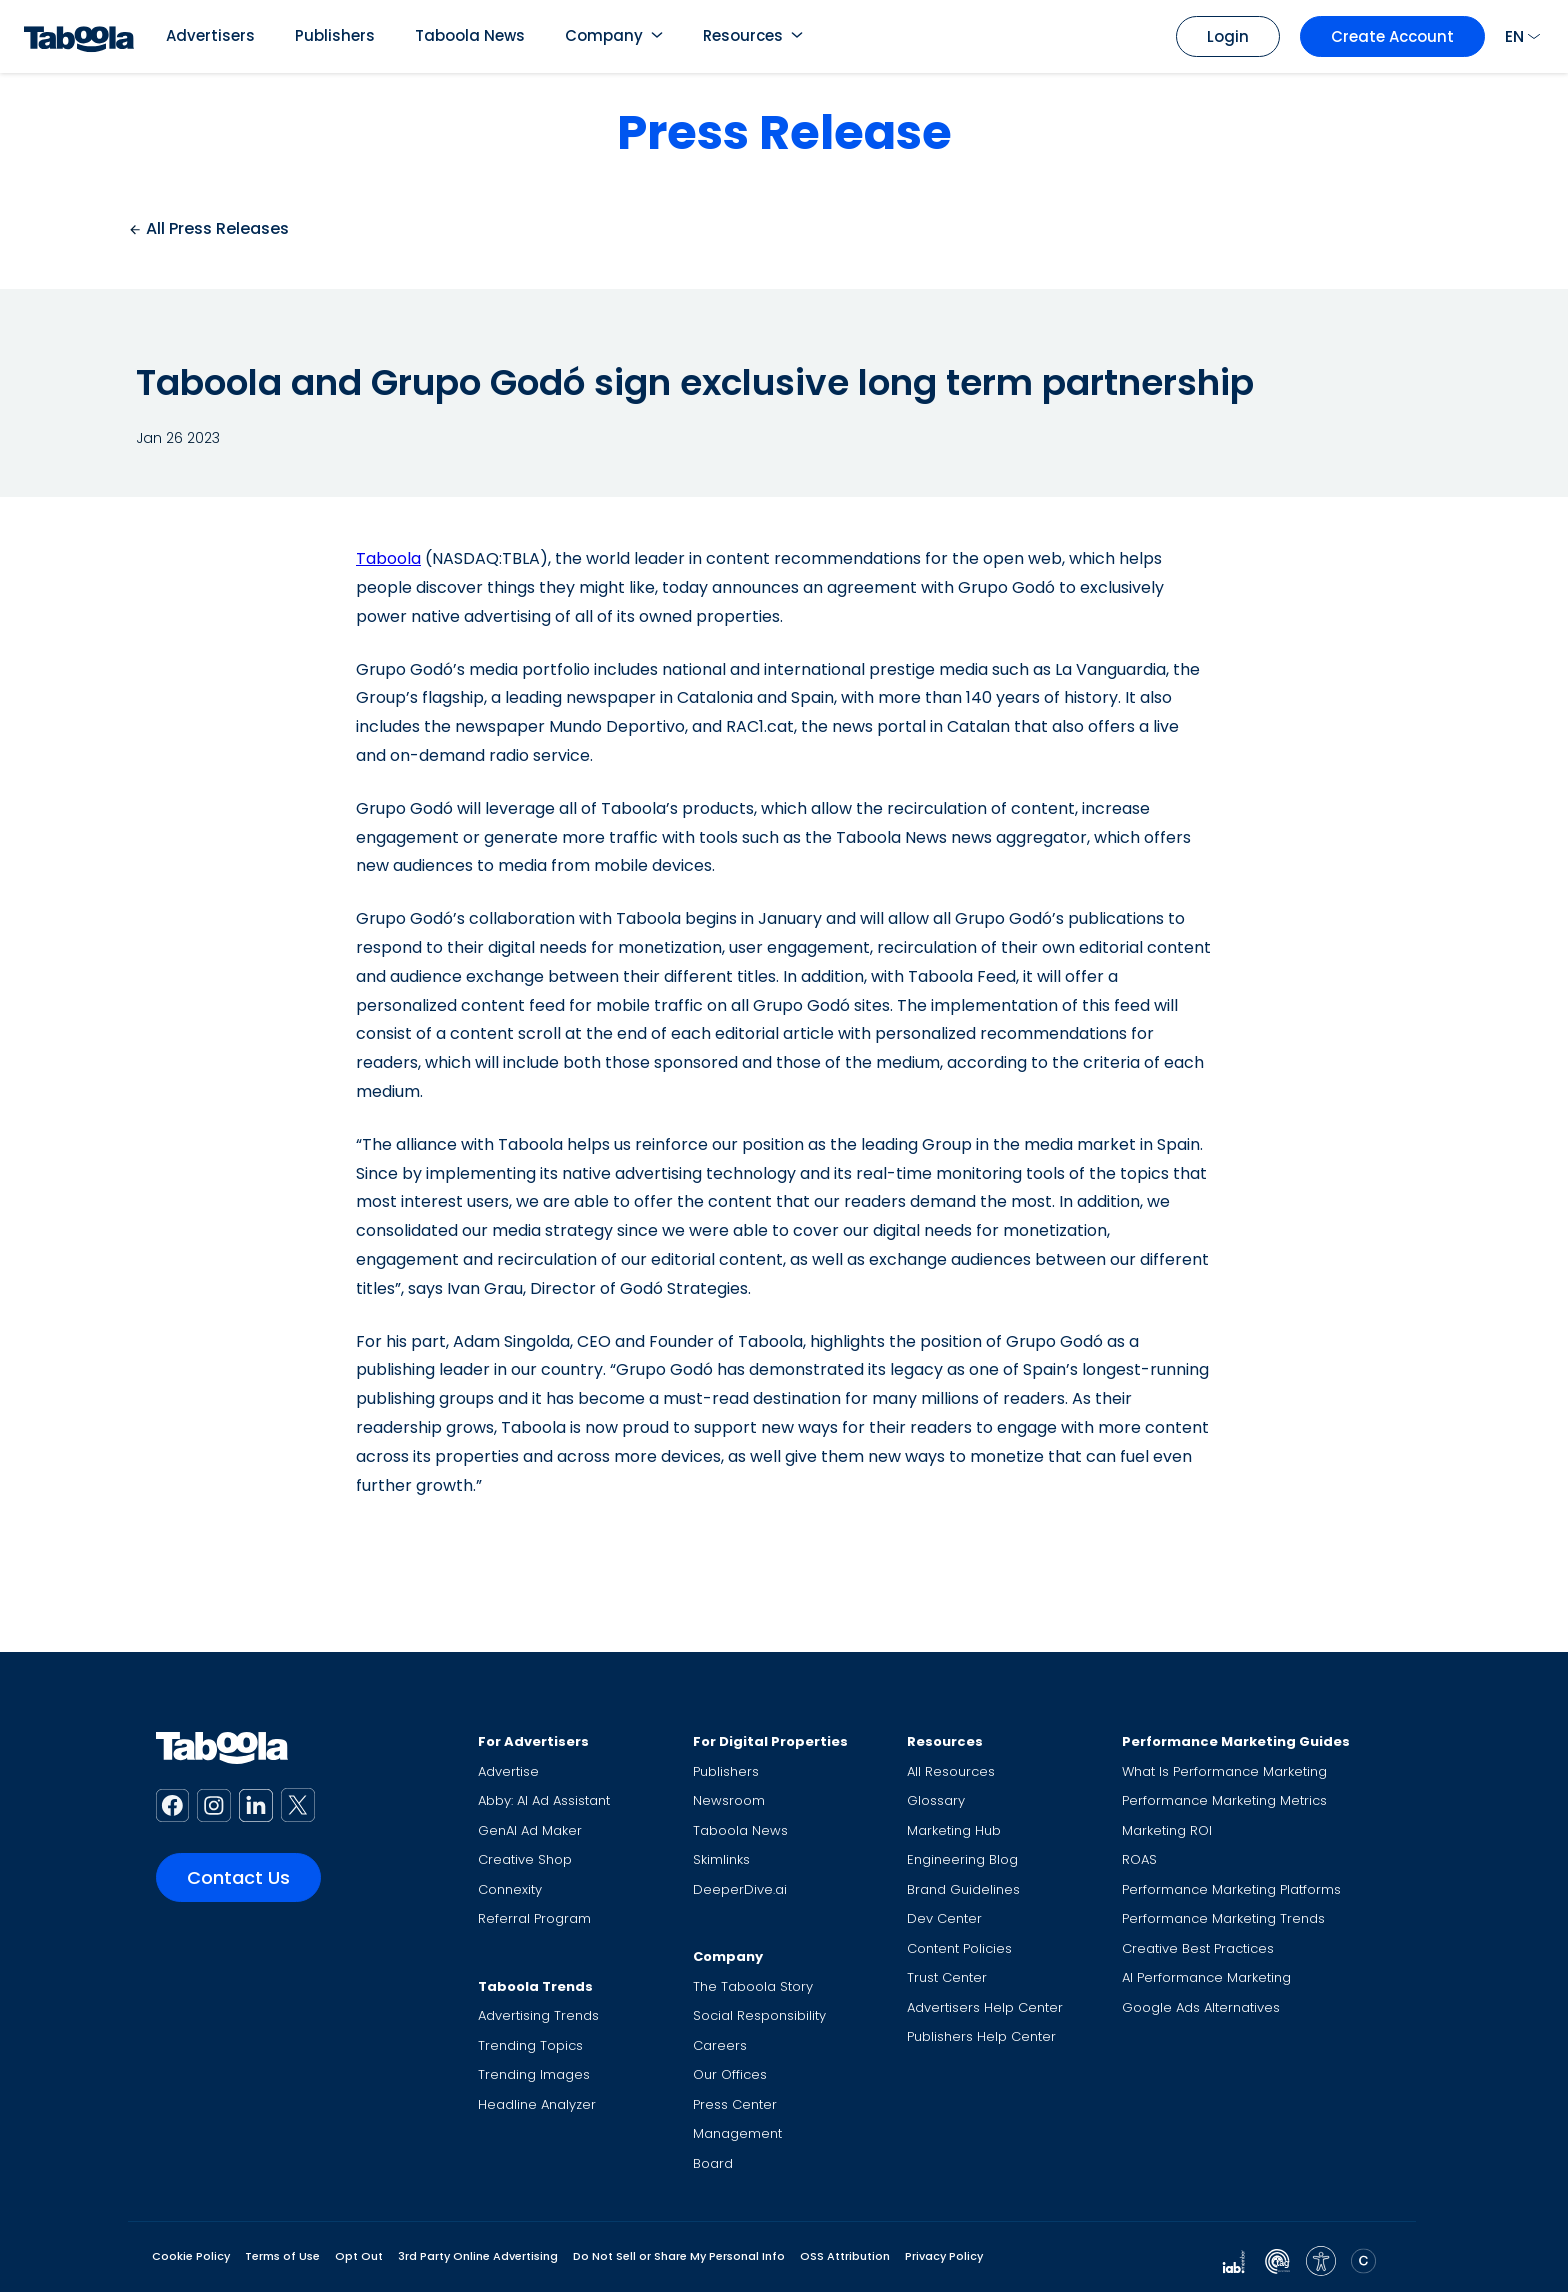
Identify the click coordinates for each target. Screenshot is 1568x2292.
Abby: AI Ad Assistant (544, 1800)
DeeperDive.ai (740, 1889)
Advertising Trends (538, 2015)
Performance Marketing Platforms (1231, 1889)
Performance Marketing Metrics (1224, 1800)
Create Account (1392, 36)
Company (604, 35)
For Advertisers (533, 1741)
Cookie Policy (191, 2256)
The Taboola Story (753, 1986)
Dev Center (944, 1918)
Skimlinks (721, 1859)
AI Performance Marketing (1206, 1977)
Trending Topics (530, 2045)
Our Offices (730, 2074)
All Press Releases (208, 228)
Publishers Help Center (981, 2036)
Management (737, 2133)
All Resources (951, 1771)
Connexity (510, 1889)
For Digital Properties (770, 1741)
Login (1228, 36)
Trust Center (947, 1977)
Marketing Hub (954, 1830)
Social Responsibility (759, 2015)
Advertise (508, 1771)
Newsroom (729, 1800)
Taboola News (470, 35)
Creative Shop (525, 1859)
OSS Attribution (845, 2256)
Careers (720, 2045)
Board (713, 2163)
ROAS (1139, 1859)
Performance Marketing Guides (1236, 1741)
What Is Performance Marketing (1224, 1771)
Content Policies (959, 1948)
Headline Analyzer (537, 2104)
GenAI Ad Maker (530, 1830)
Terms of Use (282, 2256)
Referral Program (534, 1918)
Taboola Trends (535, 1986)
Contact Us (238, 1877)
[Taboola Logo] (79, 36)
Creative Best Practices (1198, 1948)
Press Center (735, 2104)
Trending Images (534, 2074)
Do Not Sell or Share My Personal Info (679, 2256)
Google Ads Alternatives (1201, 2007)
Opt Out (359, 2256)
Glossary (936, 1800)
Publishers (335, 35)
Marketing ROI (1167, 1830)
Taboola (388, 558)
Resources (743, 35)
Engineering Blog (962, 1859)
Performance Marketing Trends (1223, 1918)
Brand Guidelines (963, 1889)
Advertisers (210, 35)
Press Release (784, 132)
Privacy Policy (944, 2256)
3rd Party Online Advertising (478, 2256)
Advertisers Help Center (985, 2007)
